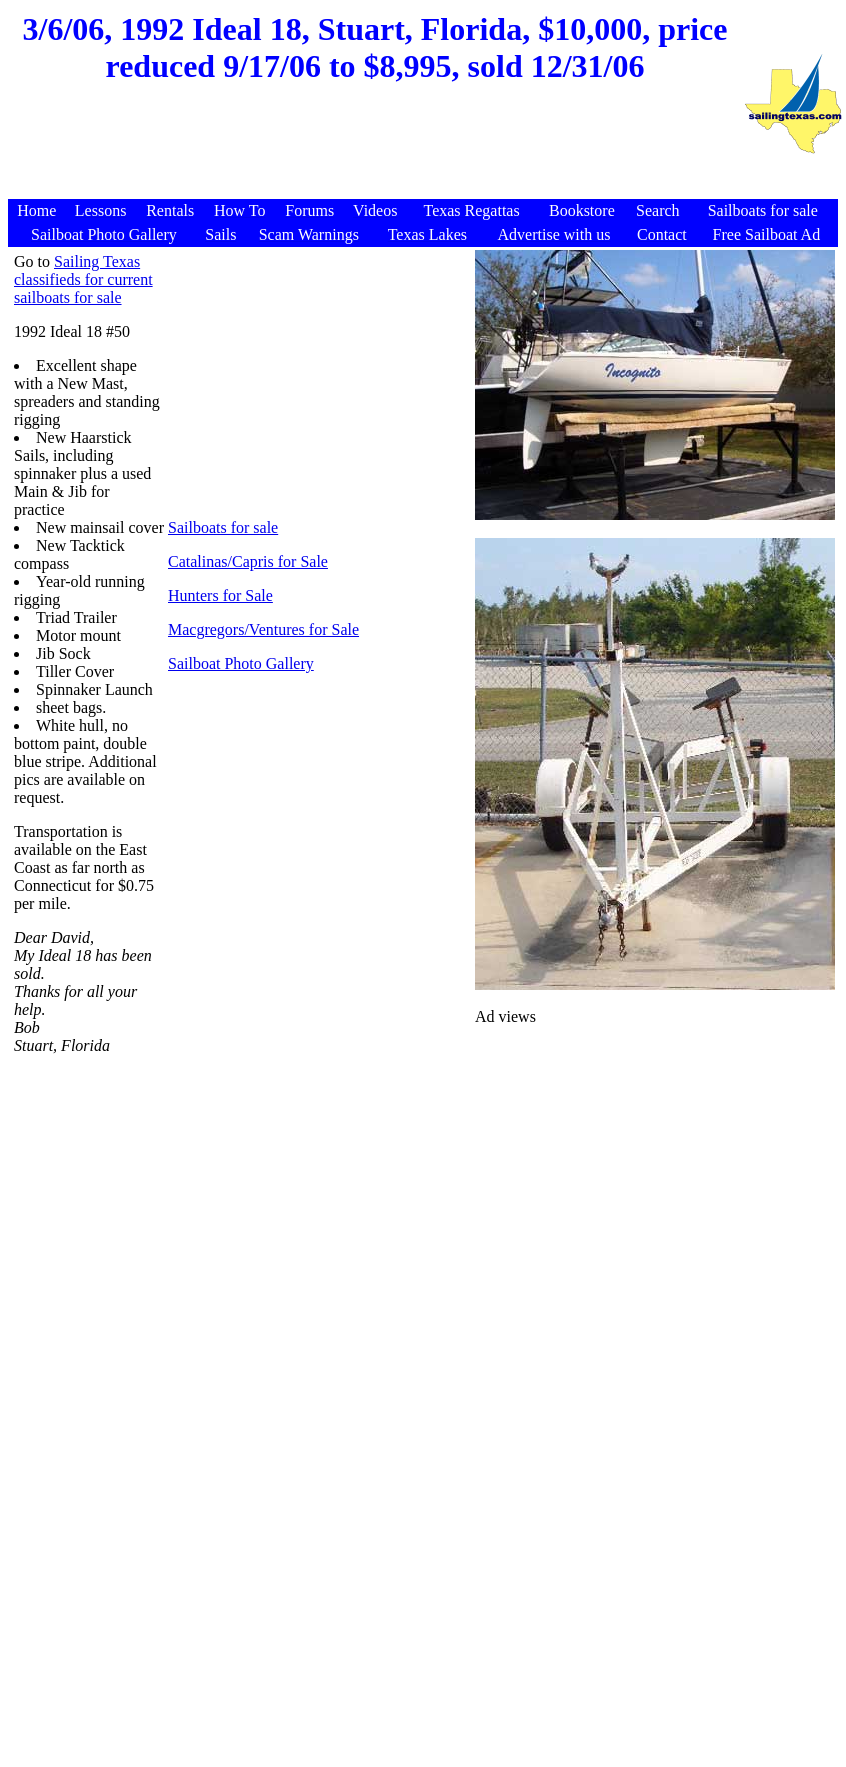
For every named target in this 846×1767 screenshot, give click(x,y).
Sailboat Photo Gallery (241, 663)
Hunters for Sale (220, 595)
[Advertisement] (375, 151)
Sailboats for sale (223, 527)
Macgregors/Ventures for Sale (263, 629)
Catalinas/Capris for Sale (248, 561)
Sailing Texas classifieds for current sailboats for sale (83, 279)
